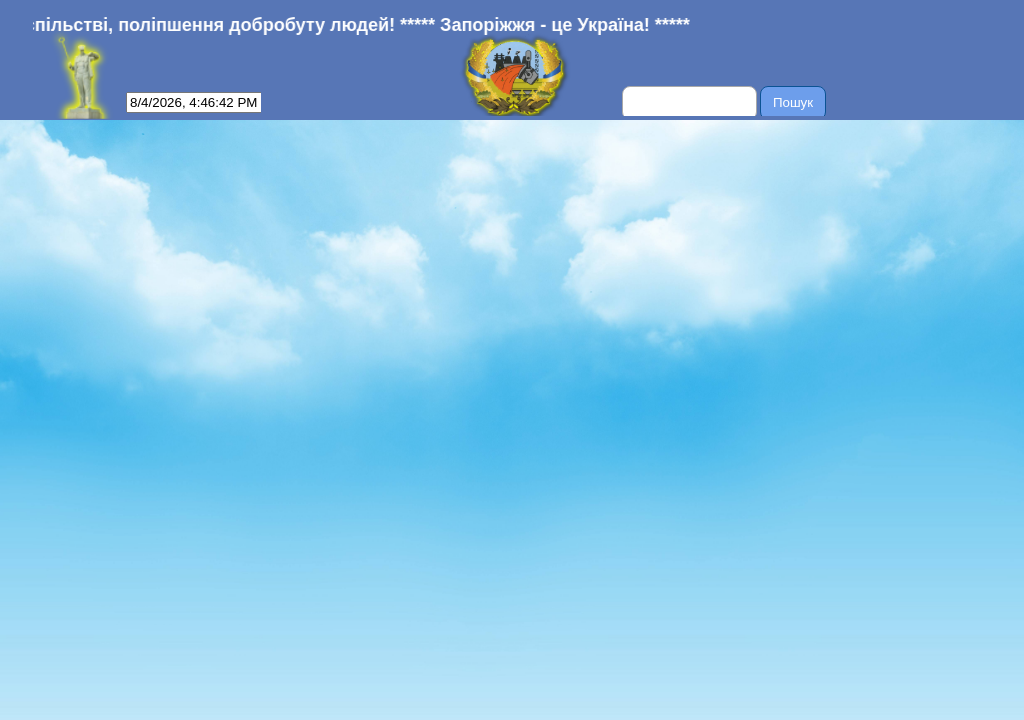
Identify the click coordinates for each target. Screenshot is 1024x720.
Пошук (793, 102)
